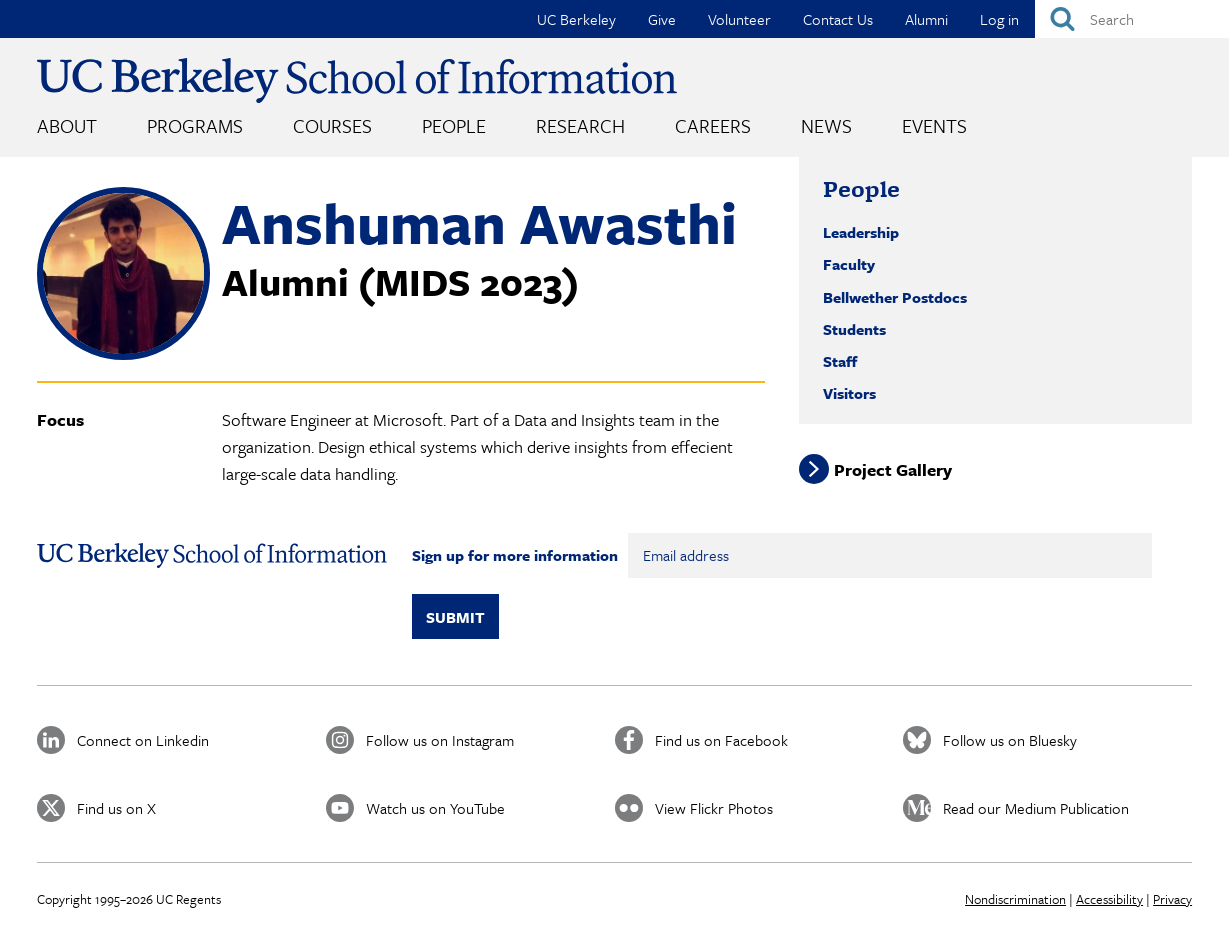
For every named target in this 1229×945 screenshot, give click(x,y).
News (826, 125)
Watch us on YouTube (435, 808)
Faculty (849, 264)
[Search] (1132, 19)
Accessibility (1109, 899)
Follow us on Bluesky (1010, 740)
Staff (840, 361)
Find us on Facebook (721, 740)
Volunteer (739, 19)
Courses (332, 125)
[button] (123, 354)
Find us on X (116, 808)
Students (854, 329)
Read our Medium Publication (1036, 808)
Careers (713, 125)
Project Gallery (893, 468)
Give (662, 19)
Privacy (1172, 899)
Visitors (849, 393)
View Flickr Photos (714, 808)
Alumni (926, 19)
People (454, 125)
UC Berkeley (576, 19)
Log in (999, 19)
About (67, 125)
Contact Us (838, 19)
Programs (195, 125)
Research (580, 125)
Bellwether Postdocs (895, 297)
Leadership (861, 232)
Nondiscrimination (1015, 899)
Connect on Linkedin (143, 740)
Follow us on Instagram (440, 740)
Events (934, 125)
